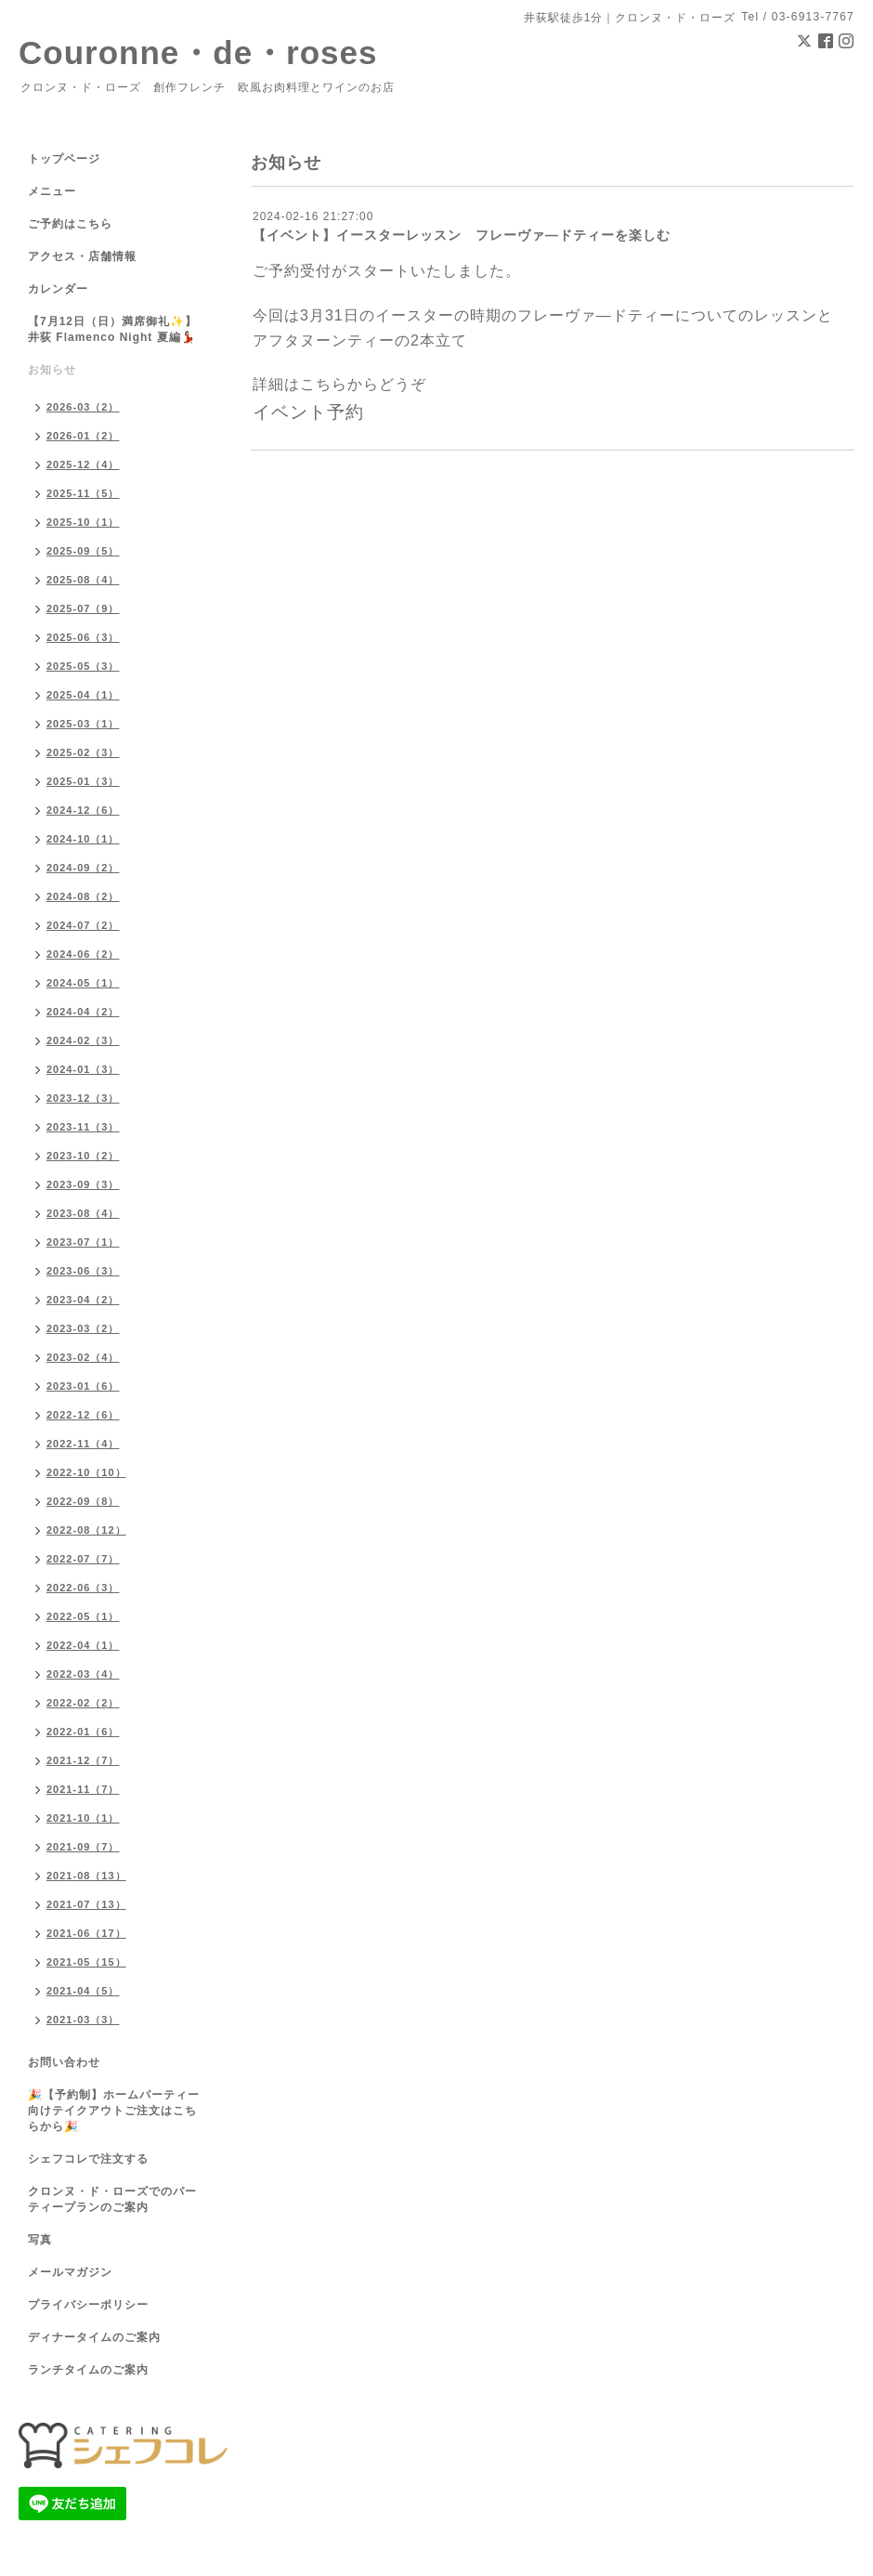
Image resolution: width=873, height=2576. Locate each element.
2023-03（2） (83, 1328)
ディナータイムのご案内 (94, 2337)
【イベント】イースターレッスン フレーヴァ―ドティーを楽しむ (462, 235)
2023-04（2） (83, 1299)
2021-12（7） (83, 1760)
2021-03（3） (83, 2019)
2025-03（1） (83, 723)
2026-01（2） (83, 435)
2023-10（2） (83, 1155)
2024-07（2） (83, 925)
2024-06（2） (83, 954)
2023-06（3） (83, 1270)
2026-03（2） (83, 406)
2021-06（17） (86, 1933)
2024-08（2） (83, 896)
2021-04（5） (83, 1990)
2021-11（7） (83, 1789)
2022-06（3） (83, 1587)
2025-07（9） (83, 608)
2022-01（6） (83, 1731)
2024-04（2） (83, 1011)
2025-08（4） (83, 579)
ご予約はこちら (70, 223)
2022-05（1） (83, 1616)
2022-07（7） (83, 1558)
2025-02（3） (83, 752)
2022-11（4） (83, 1443)
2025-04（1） (83, 694)
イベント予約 (308, 412)
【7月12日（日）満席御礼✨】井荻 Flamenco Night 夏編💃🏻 (112, 329)
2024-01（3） (83, 1069)
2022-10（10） (86, 1472)
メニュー (52, 191)
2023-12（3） (83, 1098)
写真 (40, 2239)
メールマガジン (70, 2272)
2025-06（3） (83, 637)
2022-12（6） (83, 1414)
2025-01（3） (83, 781)
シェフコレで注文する (88, 2158)
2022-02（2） (83, 1702)
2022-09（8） (83, 1501)
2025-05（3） (83, 666)
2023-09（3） (83, 1184)
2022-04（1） (83, 1645)
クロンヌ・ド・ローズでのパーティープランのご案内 (112, 2199)
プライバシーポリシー (88, 2304)
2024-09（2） (83, 867)
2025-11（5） (83, 493)
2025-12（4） (83, 464)
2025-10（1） (83, 522)
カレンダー (58, 288)
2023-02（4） (83, 1357)
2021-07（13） (86, 1904)
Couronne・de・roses (198, 52)
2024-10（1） (83, 838)
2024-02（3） (83, 1040)
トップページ (64, 158)
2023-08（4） (83, 1213)
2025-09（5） (83, 550)
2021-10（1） (83, 1818)
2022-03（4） (83, 1674)
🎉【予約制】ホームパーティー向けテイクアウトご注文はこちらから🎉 (114, 2110)
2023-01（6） (83, 1386)
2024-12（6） (83, 810)
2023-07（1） (83, 1242)
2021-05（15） (86, 1962)
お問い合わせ (64, 2062)
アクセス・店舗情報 (82, 256)
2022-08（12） (86, 1530)
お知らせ (52, 369)
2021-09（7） (83, 1846)
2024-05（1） (83, 982)
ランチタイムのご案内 (88, 2369)
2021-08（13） (86, 1875)
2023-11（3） (83, 1126)
